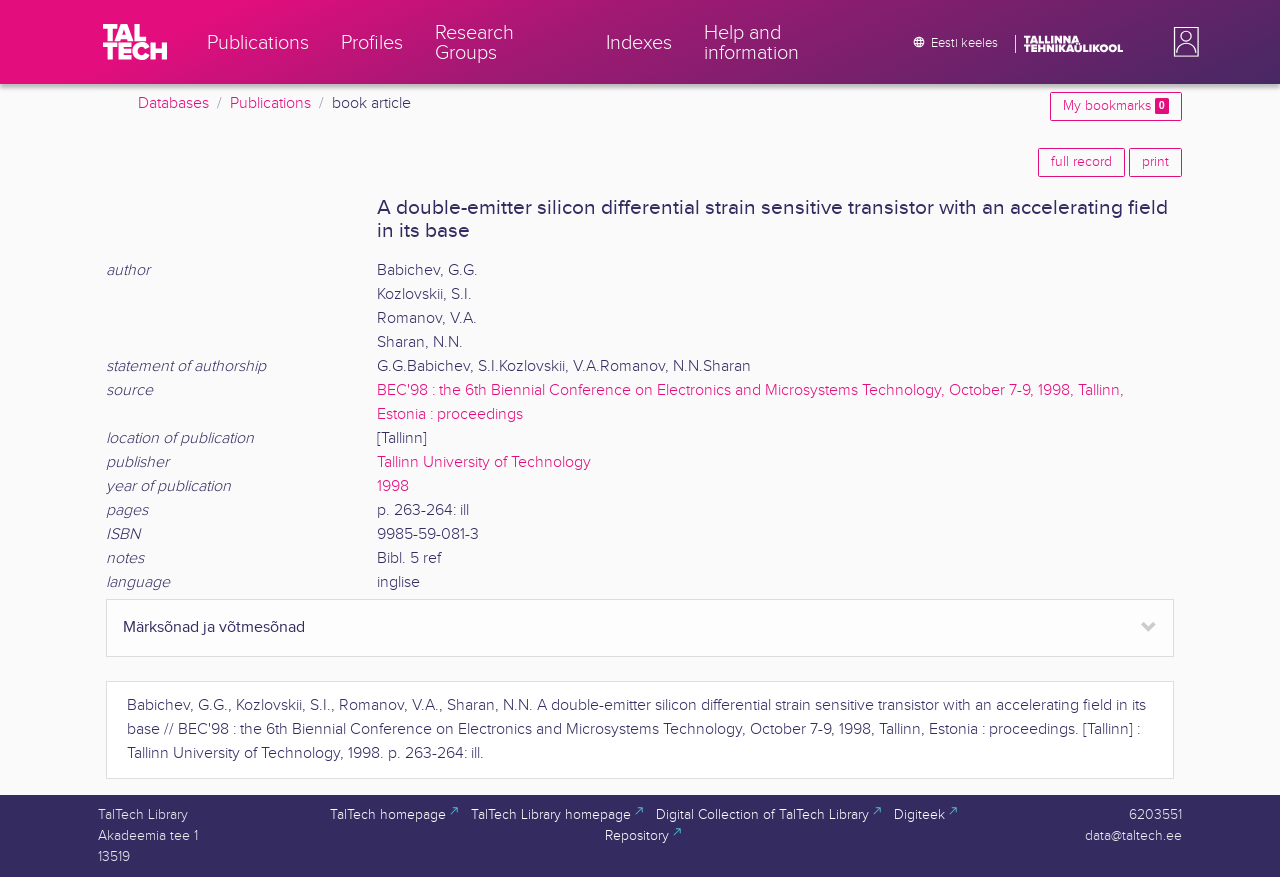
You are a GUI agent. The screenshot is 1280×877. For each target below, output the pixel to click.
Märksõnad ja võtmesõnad (214, 627)
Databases (173, 103)
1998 (393, 486)
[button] (1182, 42)
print (1155, 162)
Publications (270, 103)
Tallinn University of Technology (484, 462)
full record (1081, 162)
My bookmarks (1116, 106)
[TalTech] (135, 42)
